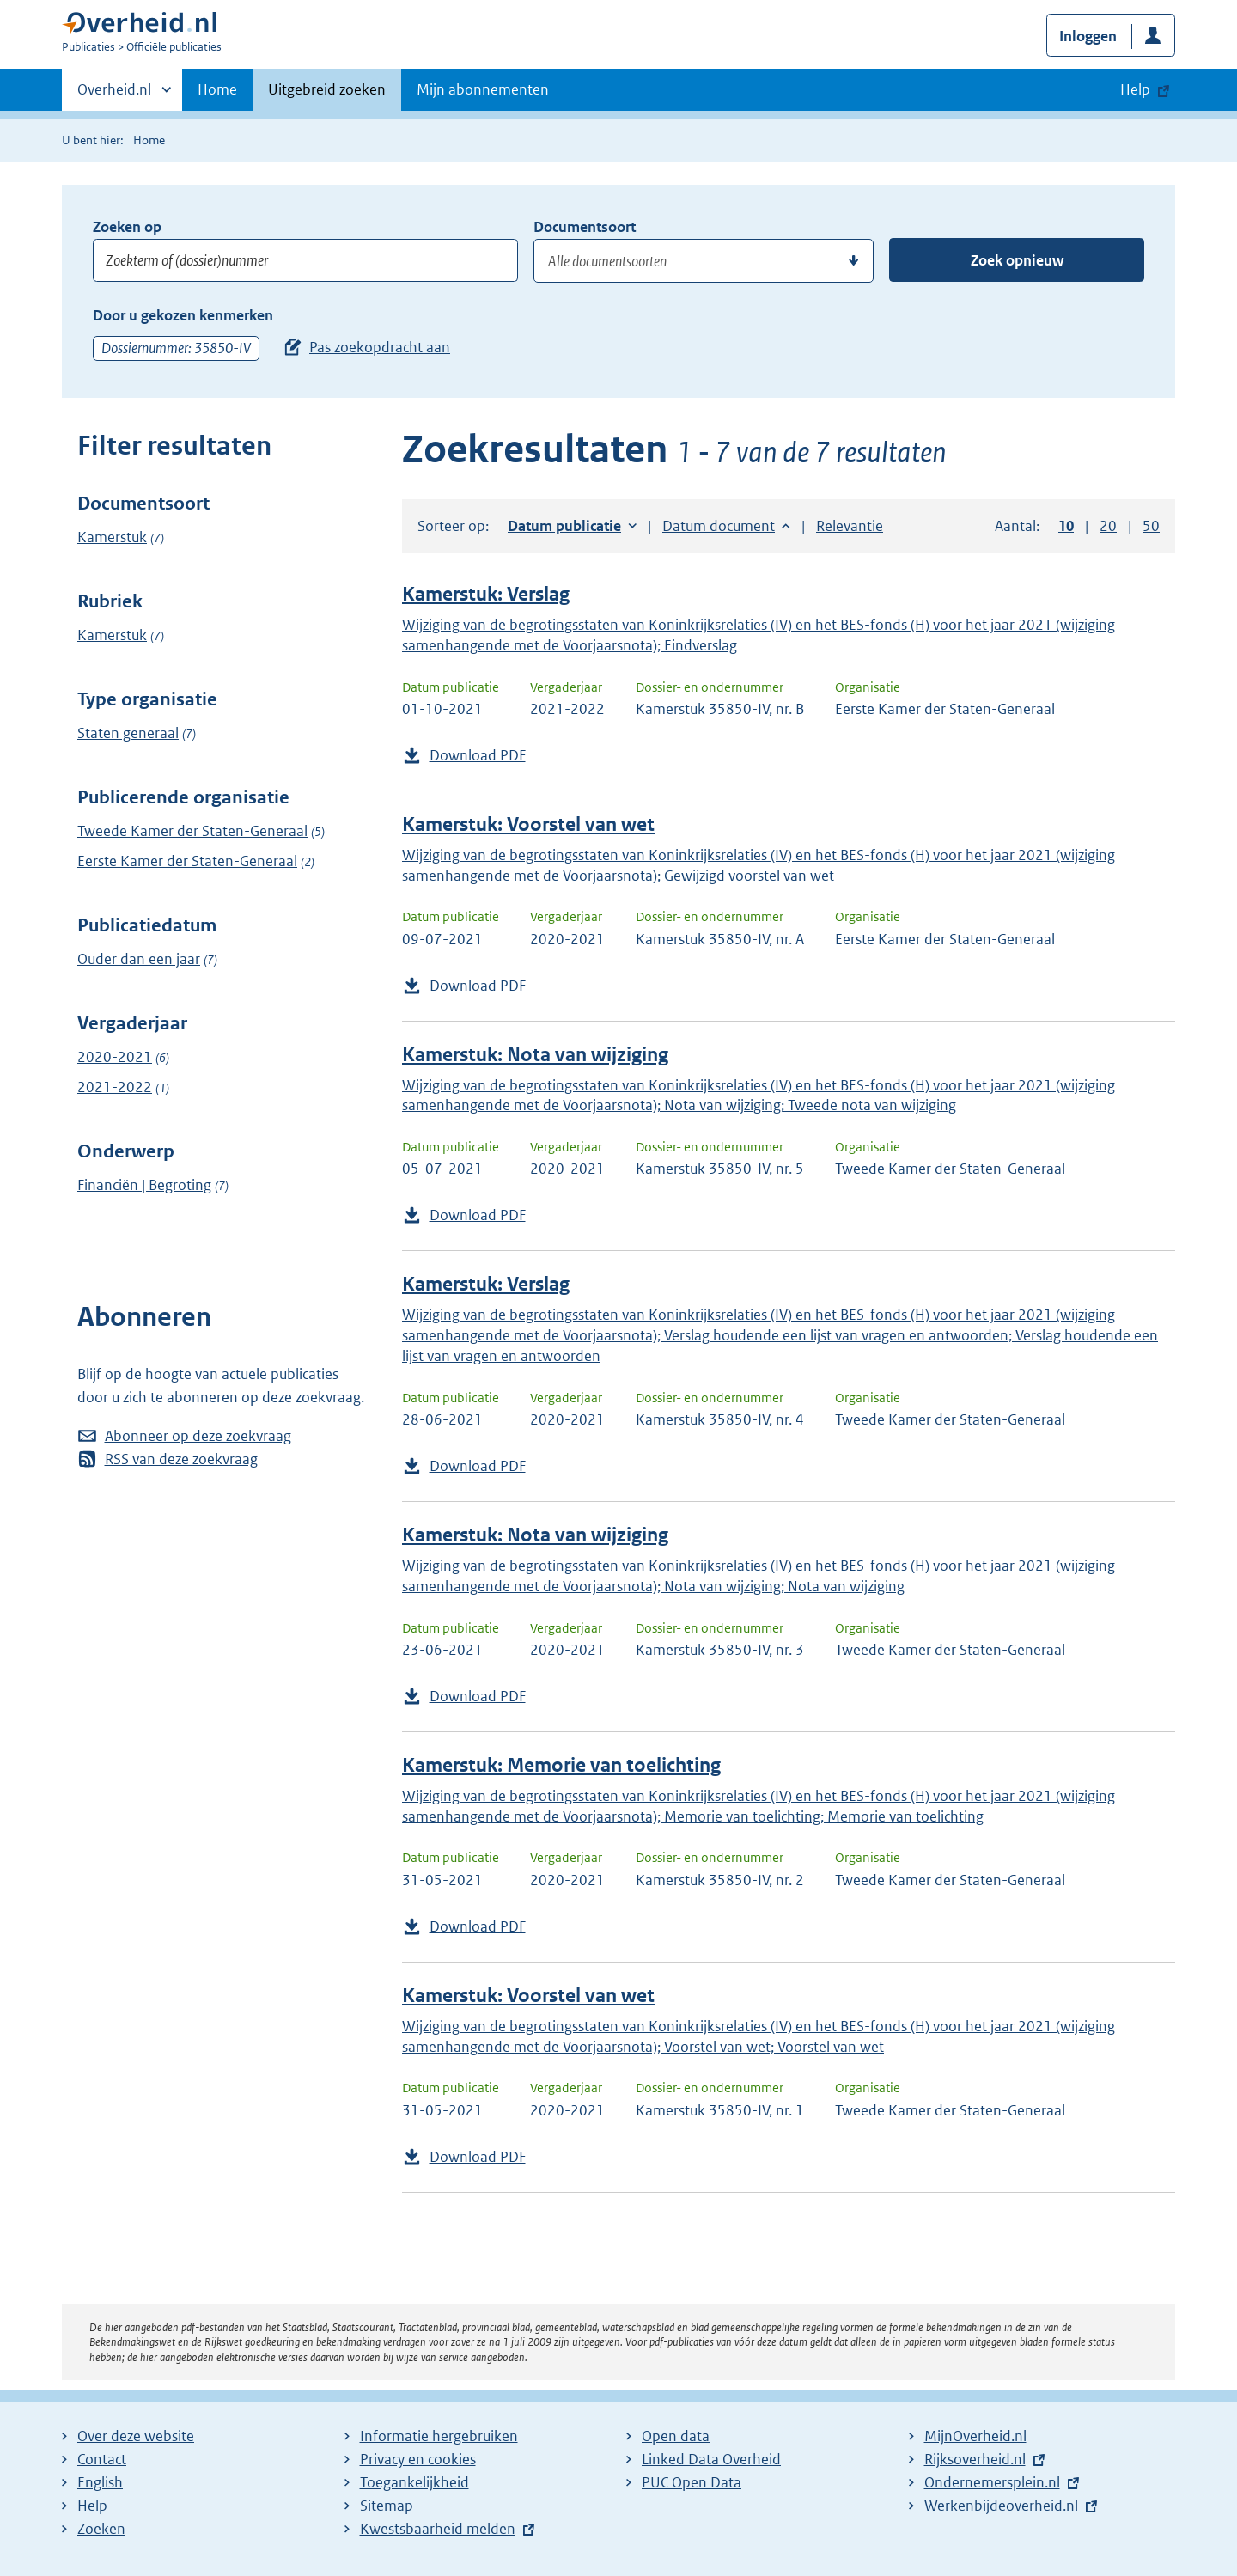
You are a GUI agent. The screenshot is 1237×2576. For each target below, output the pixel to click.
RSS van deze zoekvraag (181, 1459)
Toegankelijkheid (414, 2482)
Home (217, 89)
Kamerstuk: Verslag (486, 594)
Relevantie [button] (849, 525)
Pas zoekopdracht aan (379, 347)
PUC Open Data (691, 2482)
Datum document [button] (718, 525)
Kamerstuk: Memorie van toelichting (561, 1765)
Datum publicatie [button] (564, 525)
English (100, 2482)
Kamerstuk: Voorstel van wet (528, 824)
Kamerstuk (112, 537)
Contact (101, 2459)
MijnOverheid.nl (975, 2435)
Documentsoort (584, 227)
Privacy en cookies (418, 2459)
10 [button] (1066, 525)
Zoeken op (127, 227)
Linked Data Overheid (711, 2459)
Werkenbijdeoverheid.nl (1001, 2505)
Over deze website (135, 2435)
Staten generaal (128, 732)
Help (92, 2505)
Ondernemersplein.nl (992, 2482)
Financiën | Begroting (144, 1184)
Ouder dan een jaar (138, 958)
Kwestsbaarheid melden (437, 2528)
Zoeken (101, 2528)
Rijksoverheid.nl (975, 2459)
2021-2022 (114, 1086)
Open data (676, 2435)
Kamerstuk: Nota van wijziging (535, 1054)
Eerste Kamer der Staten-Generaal (187, 861)
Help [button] (1135, 89)
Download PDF (478, 755)
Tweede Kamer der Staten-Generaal (192, 830)
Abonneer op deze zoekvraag (198, 1435)
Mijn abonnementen (483, 89)
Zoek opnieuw (1017, 260)
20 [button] (1108, 525)
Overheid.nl (114, 94)
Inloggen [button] (1088, 36)
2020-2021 (114, 1056)
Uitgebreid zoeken (327, 89)
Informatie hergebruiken (439, 2435)
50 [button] (1151, 525)
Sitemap (386, 2505)
